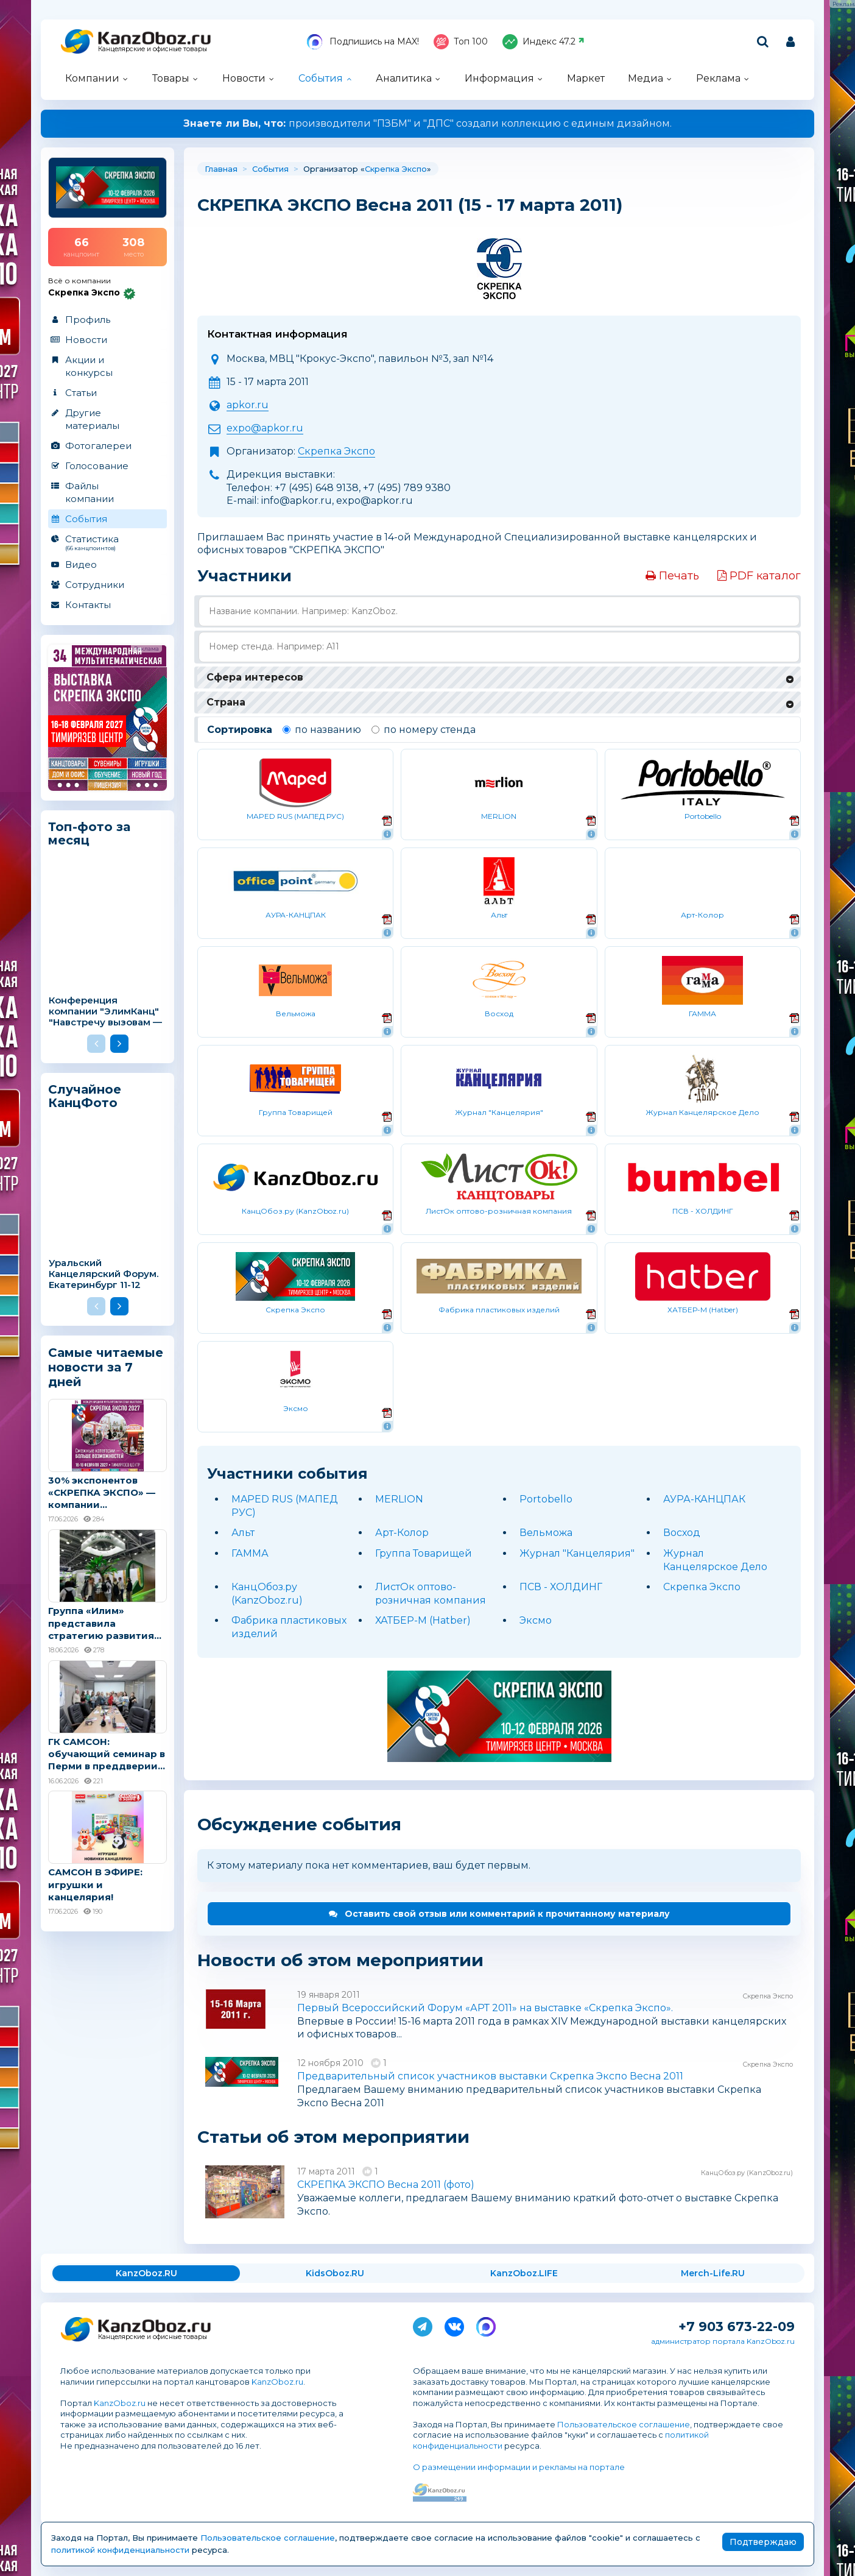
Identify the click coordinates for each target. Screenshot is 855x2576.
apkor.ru (248, 405)
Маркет (586, 78)
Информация (499, 78)
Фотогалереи (98, 445)
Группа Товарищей (423, 1553)
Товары (170, 78)
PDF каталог (759, 575)
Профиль (87, 319)
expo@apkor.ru (265, 428)
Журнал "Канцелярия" (577, 1553)
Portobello (545, 1499)
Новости (244, 78)
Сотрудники (94, 584)
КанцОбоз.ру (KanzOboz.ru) (747, 2172)
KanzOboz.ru (277, 2382)
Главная (221, 169)
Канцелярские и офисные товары (152, 49)
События (320, 78)
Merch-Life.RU (713, 2273)
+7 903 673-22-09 (736, 2326)
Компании (92, 78)
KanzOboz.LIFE (524, 2273)
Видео (81, 564)
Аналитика (404, 78)
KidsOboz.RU (335, 2273)
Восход (681, 1532)
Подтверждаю (763, 2541)
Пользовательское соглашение (623, 2424)
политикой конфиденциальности (120, 2550)
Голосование (96, 466)
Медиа (645, 78)
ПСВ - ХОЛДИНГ (560, 1587)
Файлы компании (89, 492)
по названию (322, 729)
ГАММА (250, 1553)
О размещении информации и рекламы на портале (519, 2467)
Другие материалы (92, 419)
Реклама (718, 78)
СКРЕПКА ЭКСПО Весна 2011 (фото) (385, 2184)
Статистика (107, 542)
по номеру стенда (423, 729)
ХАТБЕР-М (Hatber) (423, 1620)
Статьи (81, 392)
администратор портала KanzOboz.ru (723, 2341)
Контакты (88, 604)
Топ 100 (461, 41)
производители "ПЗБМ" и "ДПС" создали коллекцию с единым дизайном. (427, 123)
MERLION (399, 1499)
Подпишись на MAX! (363, 41)
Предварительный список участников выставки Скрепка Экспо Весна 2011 (490, 2076)
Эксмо (535, 1620)
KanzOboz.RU (146, 2273)
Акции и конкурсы (89, 366)
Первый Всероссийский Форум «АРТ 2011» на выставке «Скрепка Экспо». (485, 2008)
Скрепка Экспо (396, 169)
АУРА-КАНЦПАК (704, 1499)
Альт (243, 1532)
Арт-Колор (402, 1532)
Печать (672, 575)
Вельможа (545, 1532)
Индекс (543, 41)
